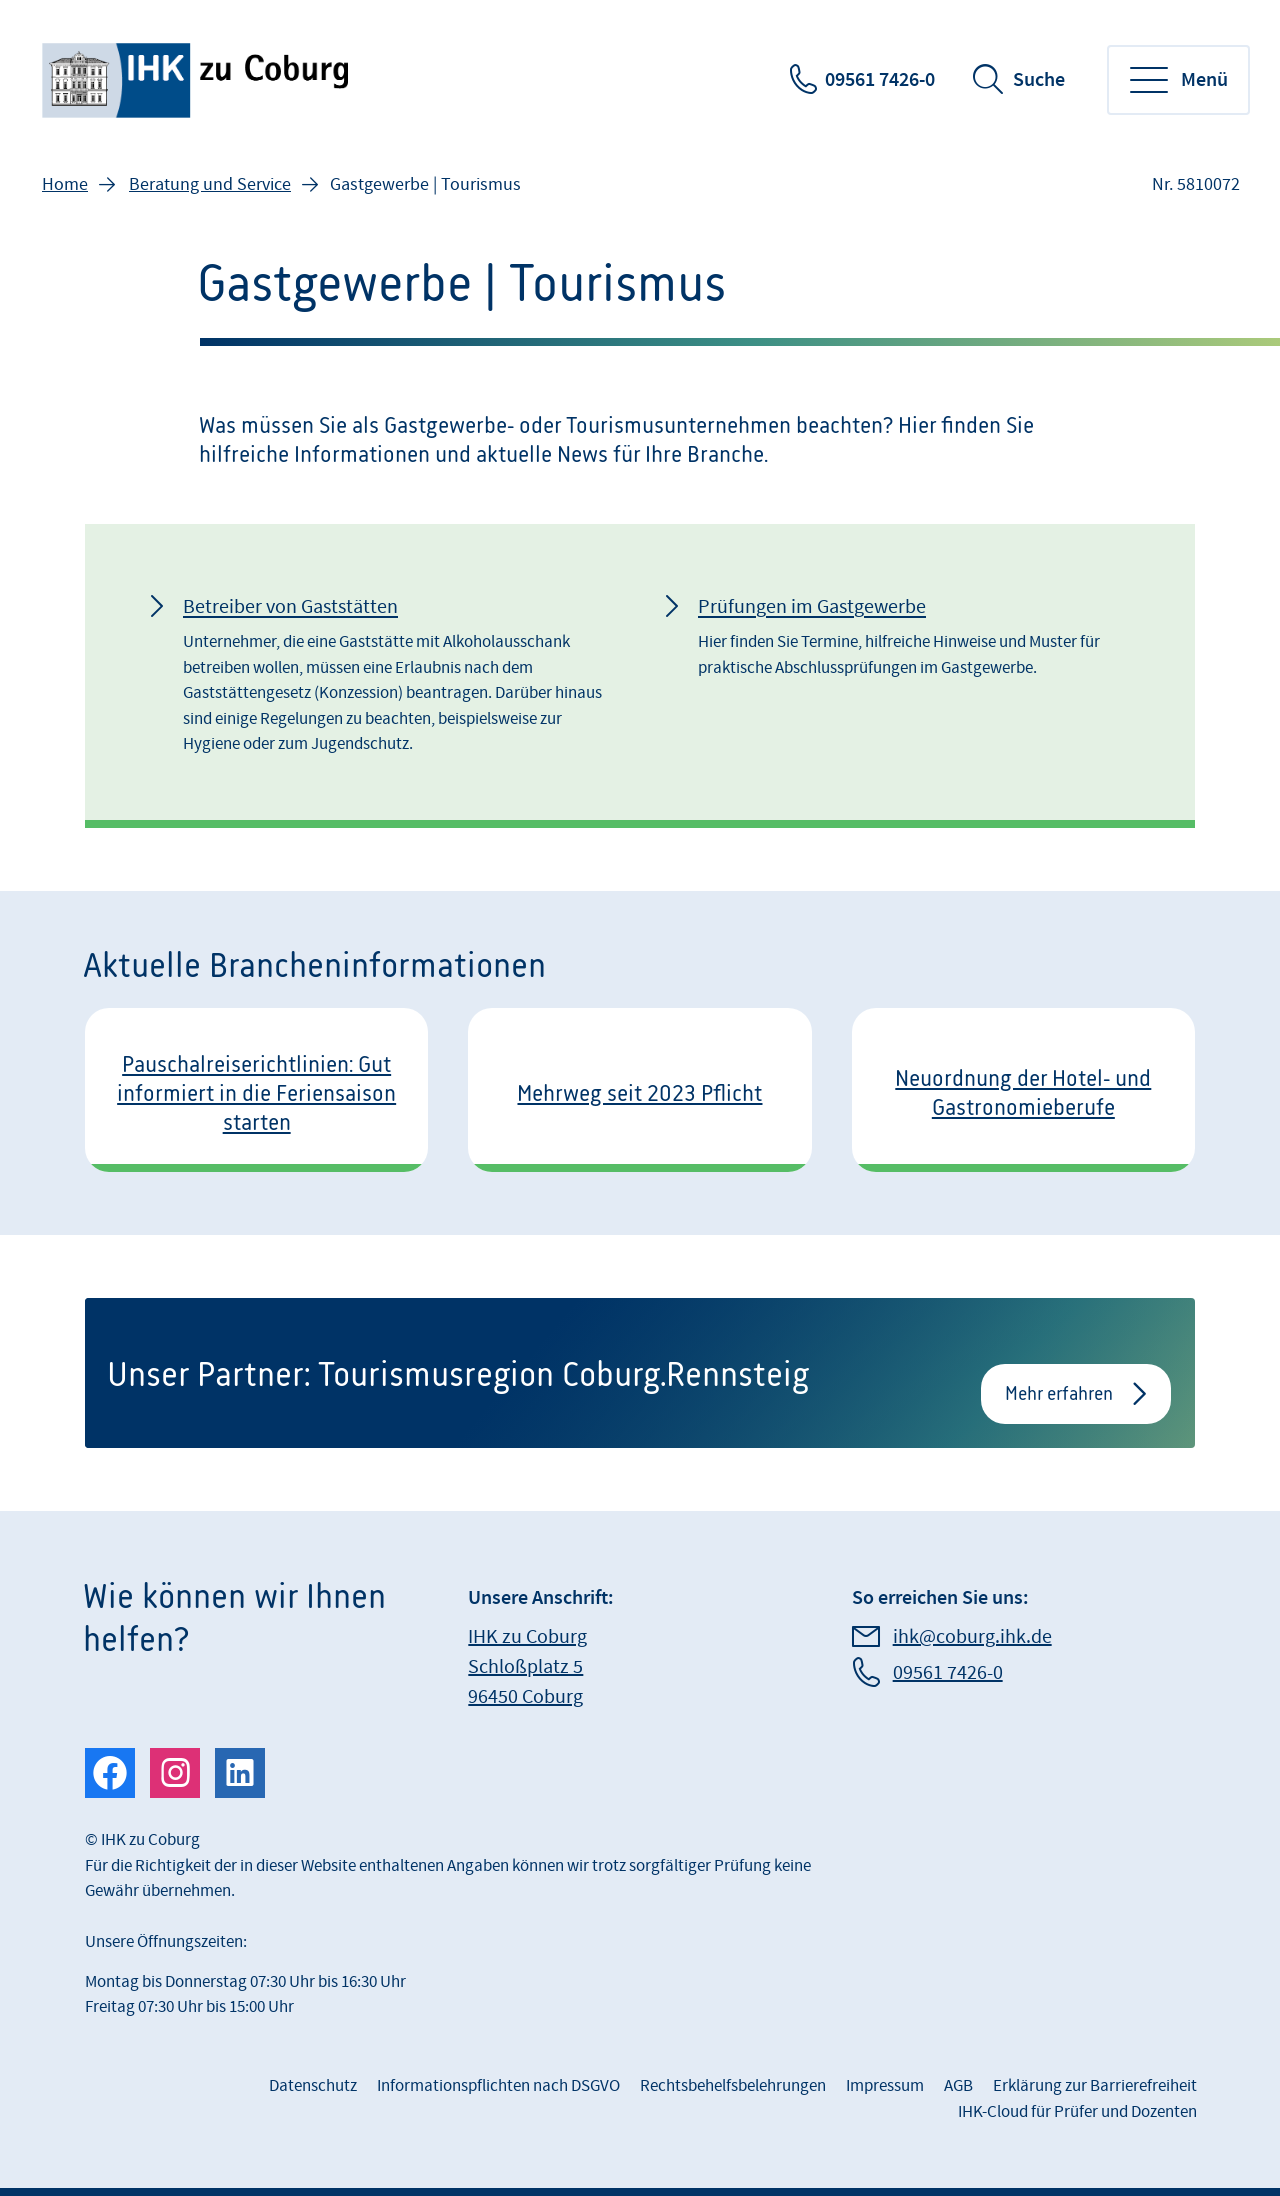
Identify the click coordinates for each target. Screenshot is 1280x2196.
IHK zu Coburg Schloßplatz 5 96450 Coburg (527, 1667)
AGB (958, 2086)
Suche (1039, 80)
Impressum (885, 2086)
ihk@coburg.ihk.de (972, 1637)
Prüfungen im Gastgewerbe (812, 607)
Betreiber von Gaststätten (290, 607)
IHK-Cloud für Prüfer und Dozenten (1077, 2112)
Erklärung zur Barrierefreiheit (1095, 2086)
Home (65, 184)
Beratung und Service (210, 184)
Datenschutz (313, 2086)
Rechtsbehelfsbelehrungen (733, 2086)
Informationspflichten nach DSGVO (498, 2086)
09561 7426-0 (880, 80)
